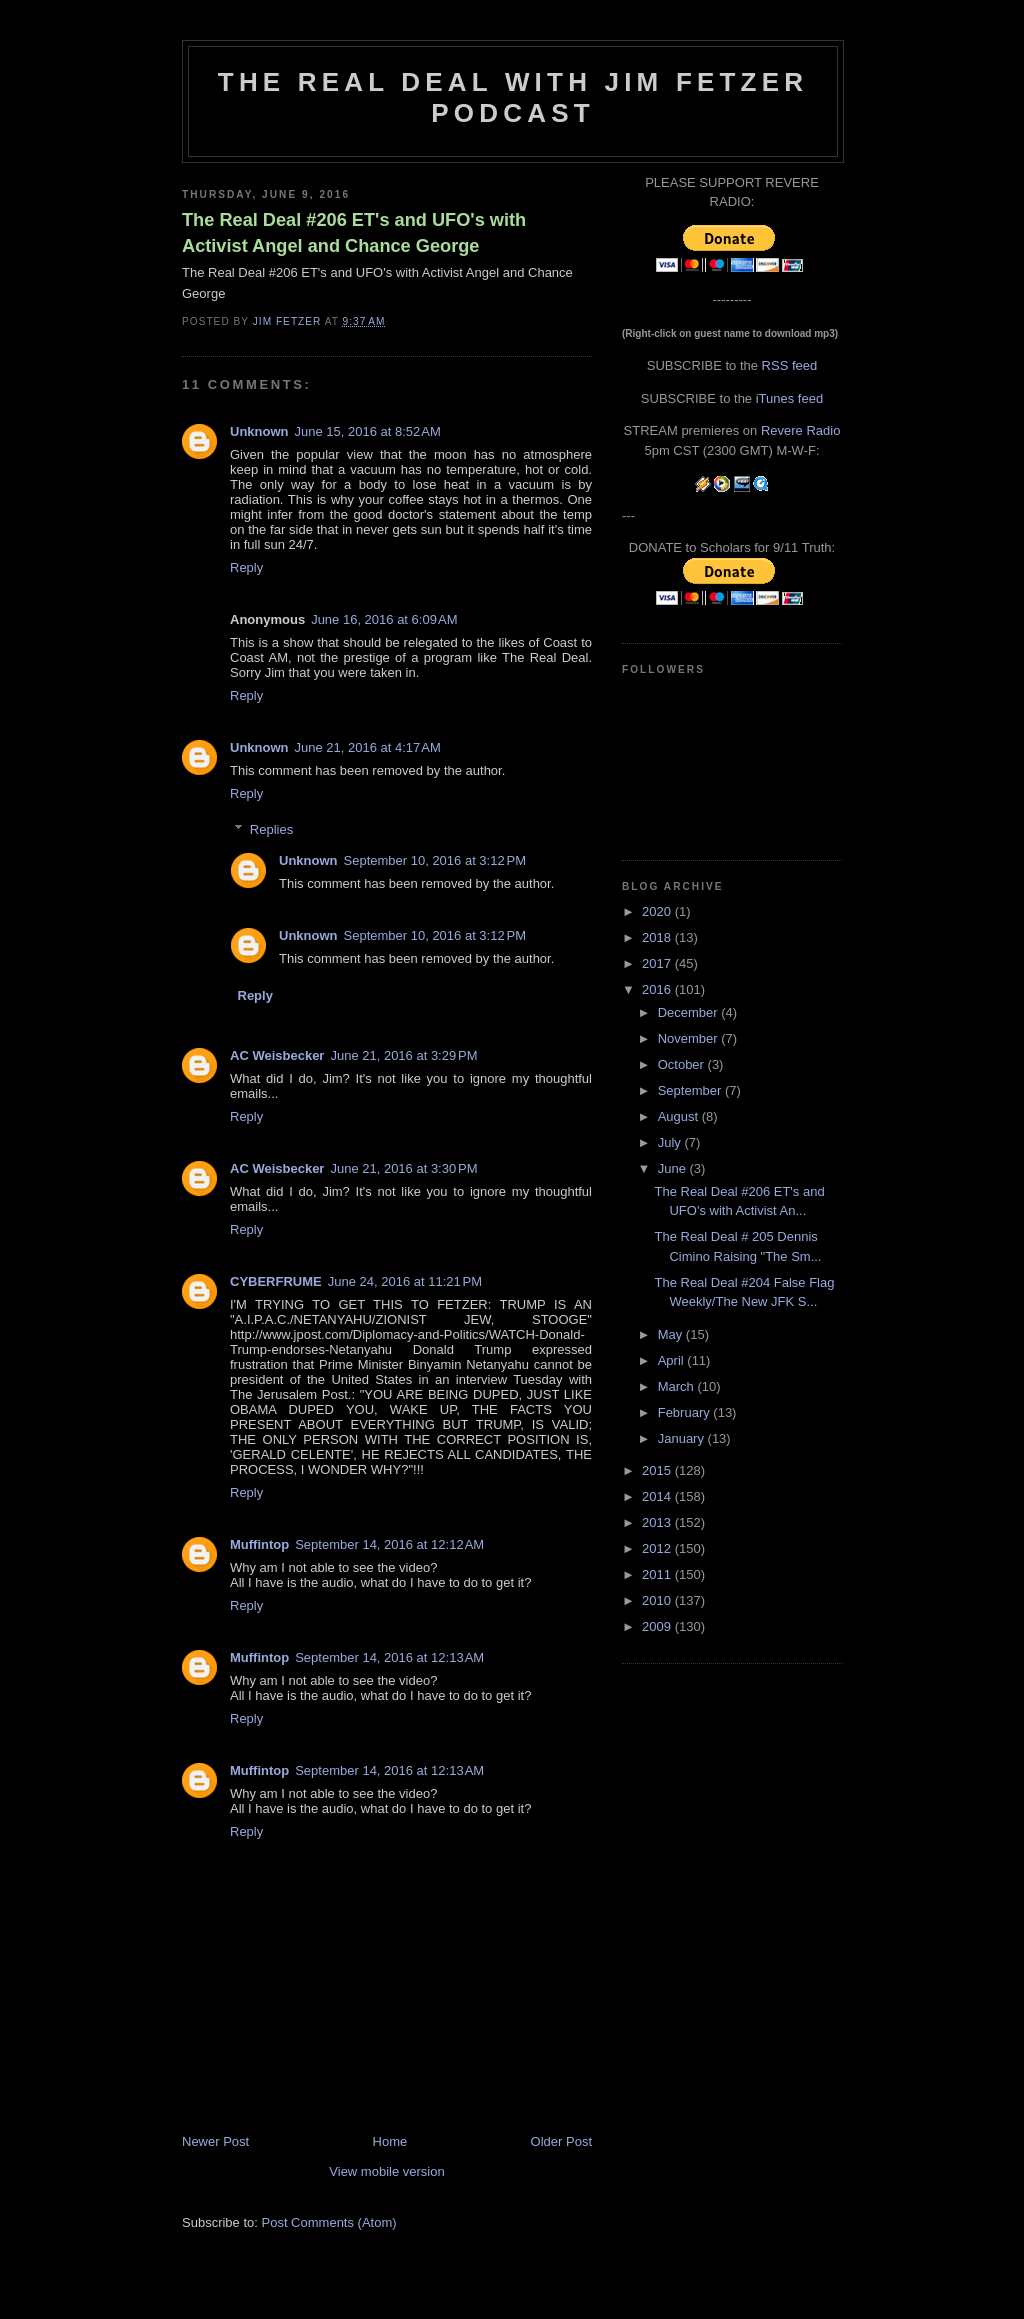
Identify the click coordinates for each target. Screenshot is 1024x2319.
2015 (658, 1470)
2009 (658, 1626)
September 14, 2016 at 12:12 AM (389, 1544)
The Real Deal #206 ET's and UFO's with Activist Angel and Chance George (354, 232)
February (686, 1412)
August (680, 1116)
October (683, 1064)
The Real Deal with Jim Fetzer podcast (513, 97)
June (674, 1168)
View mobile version (386, 2171)
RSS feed (790, 365)
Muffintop (259, 1544)
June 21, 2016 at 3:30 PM (403, 1168)
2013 (658, 1522)
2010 (658, 1600)
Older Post (561, 2141)
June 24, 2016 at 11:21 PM (405, 1281)
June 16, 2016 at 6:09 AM (384, 619)
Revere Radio (801, 430)
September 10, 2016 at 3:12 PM (435, 860)
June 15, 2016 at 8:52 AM (368, 431)
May (672, 1334)
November (690, 1038)
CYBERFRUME (276, 1281)
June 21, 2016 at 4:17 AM (368, 747)
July (671, 1142)
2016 (658, 989)
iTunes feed (789, 398)
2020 (658, 911)
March (678, 1386)
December (690, 1012)
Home (390, 2141)
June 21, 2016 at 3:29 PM (403, 1055)
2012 (658, 1548)
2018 (658, 937)
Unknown (259, 431)
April (673, 1360)
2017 (658, 963)
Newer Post (215, 2141)
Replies (271, 829)
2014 (658, 1496)
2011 (658, 1574)
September (691, 1090)
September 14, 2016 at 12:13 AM (389, 1657)
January (683, 1438)
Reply (246, 567)
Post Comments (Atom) (329, 2222)
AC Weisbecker (277, 1055)
